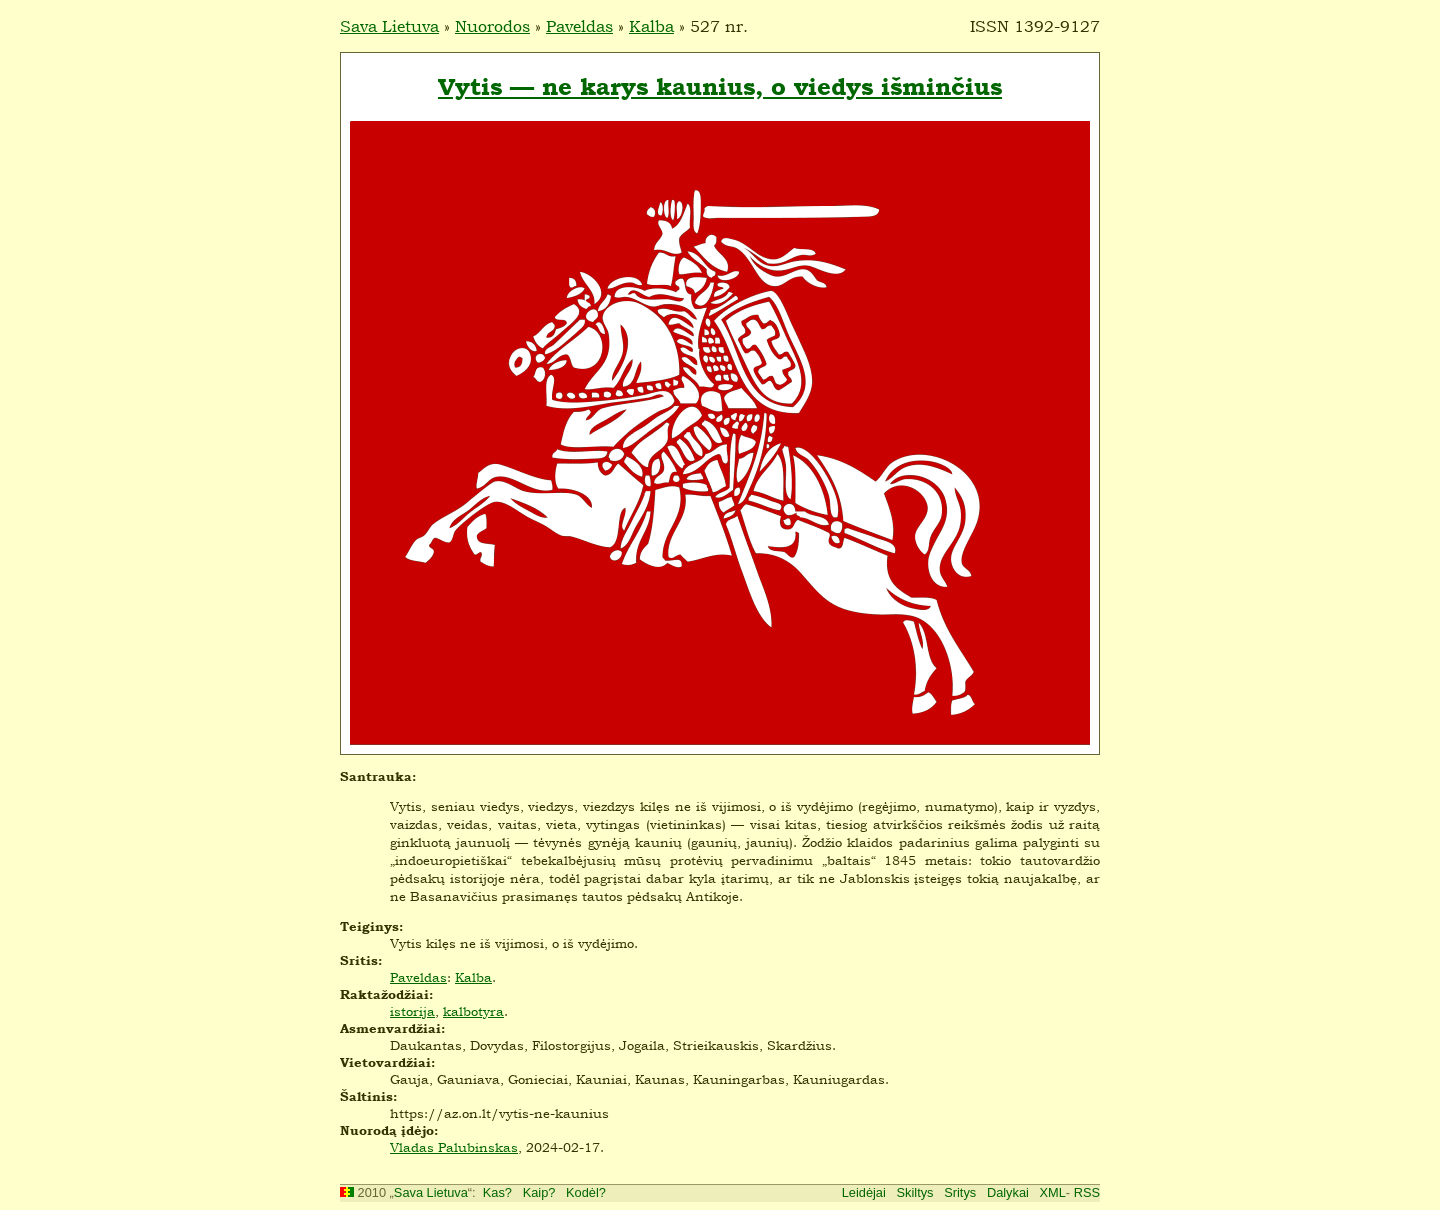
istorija (412, 1011)
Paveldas (579, 26)
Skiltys (915, 1192)
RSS (1087, 1192)
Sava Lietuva (389, 26)
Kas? (497, 1192)
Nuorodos (492, 26)
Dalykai (1008, 1192)
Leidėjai (864, 1192)
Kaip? (539, 1192)
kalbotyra (473, 1011)
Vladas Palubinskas (454, 1147)
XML (1053, 1192)
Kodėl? (586, 1192)
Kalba (651, 26)
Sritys (960, 1192)
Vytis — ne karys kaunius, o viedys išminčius (720, 87)
